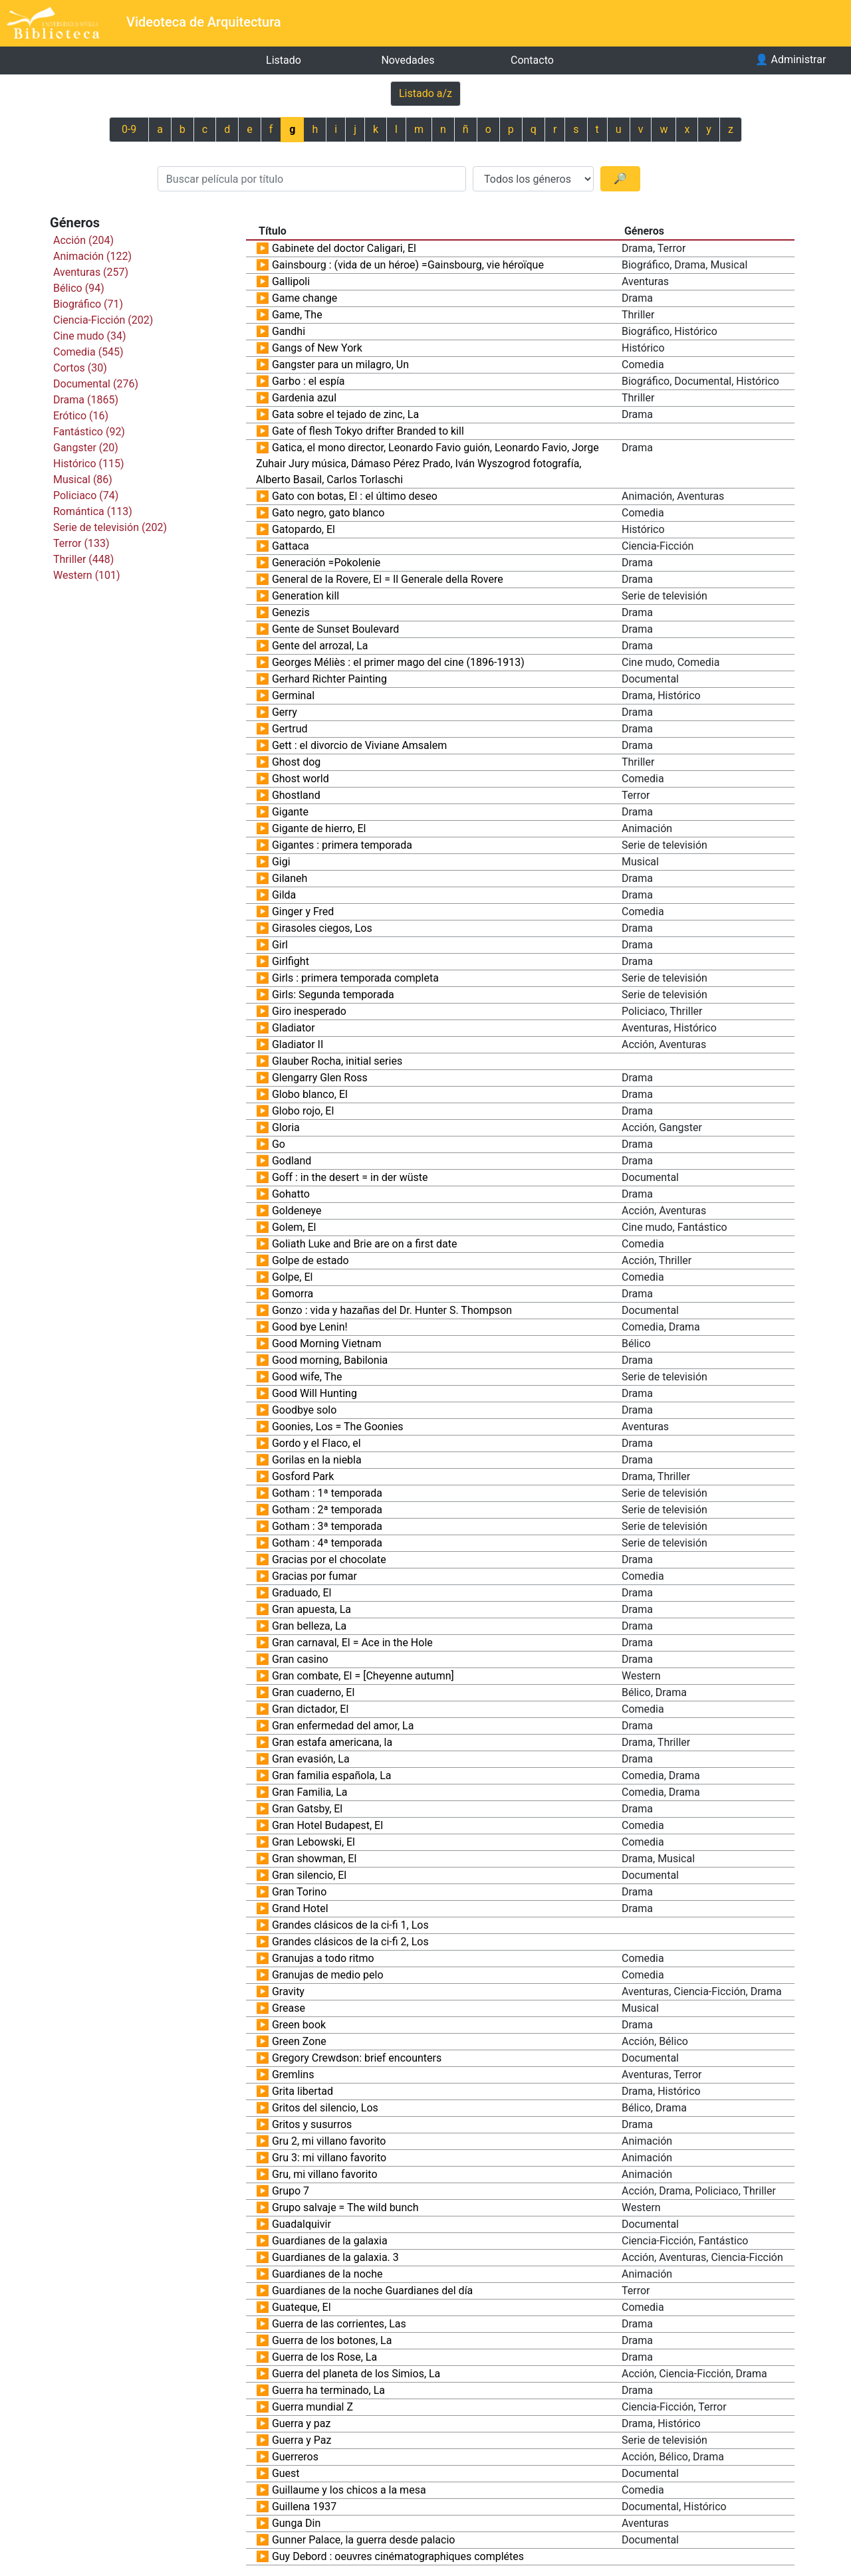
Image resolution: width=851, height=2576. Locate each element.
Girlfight (290, 961)
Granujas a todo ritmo (323, 1958)
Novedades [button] (407, 60)
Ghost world (300, 778)
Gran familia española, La (332, 1775)
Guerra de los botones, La (332, 2340)
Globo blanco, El (310, 1094)
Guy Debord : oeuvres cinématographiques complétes (398, 2556)
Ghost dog (296, 762)
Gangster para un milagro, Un (340, 364)
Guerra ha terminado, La (328, 2390)
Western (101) (86, 575)
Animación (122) (92, 256)
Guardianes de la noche (327, 2274)
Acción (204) (83, 240)
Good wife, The (307, 1376)
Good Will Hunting (314, 1393)
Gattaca (290, 546)
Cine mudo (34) (89, 336)
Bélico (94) (78, 288)
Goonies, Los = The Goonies (338, 1426)
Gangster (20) (85, 447)
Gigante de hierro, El (319, 828)
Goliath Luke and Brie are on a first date (364, 1243)
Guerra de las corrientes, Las (339, 2323)
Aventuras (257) (90, 272)
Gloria (286, 1127)
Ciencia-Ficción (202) (103, 320)
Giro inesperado (309, 1011)
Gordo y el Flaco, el (316, 1443)
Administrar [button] (790, 59)
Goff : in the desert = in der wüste (350, 1177)
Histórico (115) (88, 463)
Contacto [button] (532, 60)
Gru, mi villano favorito (325, 2174)
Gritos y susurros (312, 2124)
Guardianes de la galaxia (330, 2240)
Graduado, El (302, 1592)
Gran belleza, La (309, 1626)
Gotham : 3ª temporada (327, 1526)
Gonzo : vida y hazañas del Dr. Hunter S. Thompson (392, 1310)
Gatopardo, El (303, 529)
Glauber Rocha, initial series (337, 1061)
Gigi (281, 861)
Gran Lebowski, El (313, 1842)
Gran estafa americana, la (332, 1742)
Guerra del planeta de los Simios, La (356, 2373)
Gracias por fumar (314, 1576)
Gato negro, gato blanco (328, 512)
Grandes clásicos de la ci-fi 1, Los (350, 1925)
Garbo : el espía (308, 381)
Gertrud (290, 728)
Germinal (293, 695)
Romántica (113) (92, 511)
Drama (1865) (85, 399)
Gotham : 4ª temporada (327, 1543)
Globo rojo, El (303, 1111)
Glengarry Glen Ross (320, 1077)
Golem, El (294, 1227)
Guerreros (295, 2456)
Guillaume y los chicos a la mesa (349, 2490)
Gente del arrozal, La (320, 645)
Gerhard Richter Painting (329, 679)
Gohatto (291, 1194)
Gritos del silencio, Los (325, 2107)
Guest (286, 2473)
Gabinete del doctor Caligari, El (344, 248)
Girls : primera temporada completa (355, 978)
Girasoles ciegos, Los (322, 928)
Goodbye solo (304, 1410)
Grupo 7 (290, 2191)
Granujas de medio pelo (328, 1975)
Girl (280, 944)
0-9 (129, 129)
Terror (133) (81, 543)
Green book (299, 2024)
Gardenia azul (304, 397)
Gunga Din (296, 2523)
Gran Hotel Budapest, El (327, 1825)
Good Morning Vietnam (327, 1343)
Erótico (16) (80, 415)
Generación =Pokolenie (326, 562)
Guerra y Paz (302, 2440)
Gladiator (293, 1027)
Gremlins (293, 2074)
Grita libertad (302, 2091)
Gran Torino (299, 1891)
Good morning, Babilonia (330, 1360)
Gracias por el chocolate (329, 1559)
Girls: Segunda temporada (333, 994)
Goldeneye (297, 1210)
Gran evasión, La (311, 1759)
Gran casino (300, 1659)
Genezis (291, 612)
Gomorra (292, 1293)
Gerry (284, 712)
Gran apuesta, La (311, 1609)
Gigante (290, 811)
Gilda (284, 895)
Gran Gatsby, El (307, 1808)
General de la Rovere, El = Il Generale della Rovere (387, 579)
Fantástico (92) (89, 431)
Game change (304, 298)
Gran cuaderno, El (313, 1692)
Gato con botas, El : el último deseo (354, 496)
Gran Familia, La (310, 1792)
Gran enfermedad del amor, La (343, 1725)
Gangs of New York (317, 348)
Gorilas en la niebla (317, 1459)
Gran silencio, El (309, 1875)
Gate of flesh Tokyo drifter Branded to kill (368, 431)
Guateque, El (301, 2307)
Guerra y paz (301, 2423)
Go (278, 1144)
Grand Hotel (300, 1908)
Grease (288, 2008)
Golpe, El (292, 1277)
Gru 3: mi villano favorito (329, 2157)
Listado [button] (283, 60)
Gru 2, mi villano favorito (329, 2141)
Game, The (297, 314)
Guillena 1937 (304, 2506)
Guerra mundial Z (312, 2407)
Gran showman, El (314, 1858)
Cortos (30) (80, 368)
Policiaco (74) (85, 495)
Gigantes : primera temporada (342, 845)
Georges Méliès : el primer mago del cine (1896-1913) (398, 662)
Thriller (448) (83, 559)
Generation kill (305, 596)
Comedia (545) (88, 352)
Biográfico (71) (88, 304)
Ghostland (296, 795)
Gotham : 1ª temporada (327, 1493)
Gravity (288, 1991)
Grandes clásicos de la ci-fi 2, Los (350, 1941)
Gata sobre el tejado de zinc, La (345, 414)
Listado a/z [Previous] (425, 93)
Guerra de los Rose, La (324, 2357)
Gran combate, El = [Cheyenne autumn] (363, 1675)
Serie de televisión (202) (110, 527)
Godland (292, 1160)
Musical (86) (82, 479)
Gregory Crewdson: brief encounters (356, 2058)
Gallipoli (291, 281)
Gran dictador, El (310, 1709)
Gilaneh (290, 878)
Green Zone (299, 2041)
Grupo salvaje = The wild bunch (345, 2207)
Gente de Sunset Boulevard (335, 629)
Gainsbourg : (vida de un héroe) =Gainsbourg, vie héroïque (408, 265)
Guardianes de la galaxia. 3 (335, 2257)
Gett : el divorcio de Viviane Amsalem (359, 745)
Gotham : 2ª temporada (327, 1509)
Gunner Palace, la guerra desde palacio (363, 2539)
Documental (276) (95, 383)
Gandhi (288, 331)
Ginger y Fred (303, 911)
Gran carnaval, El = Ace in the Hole (352, 1642)
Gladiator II (297, 1044)
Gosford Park (303, 1476)
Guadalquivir (301, 2224)
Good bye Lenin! (310, 1327)
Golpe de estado (310, 1260)
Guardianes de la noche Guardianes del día (372, 2290)
